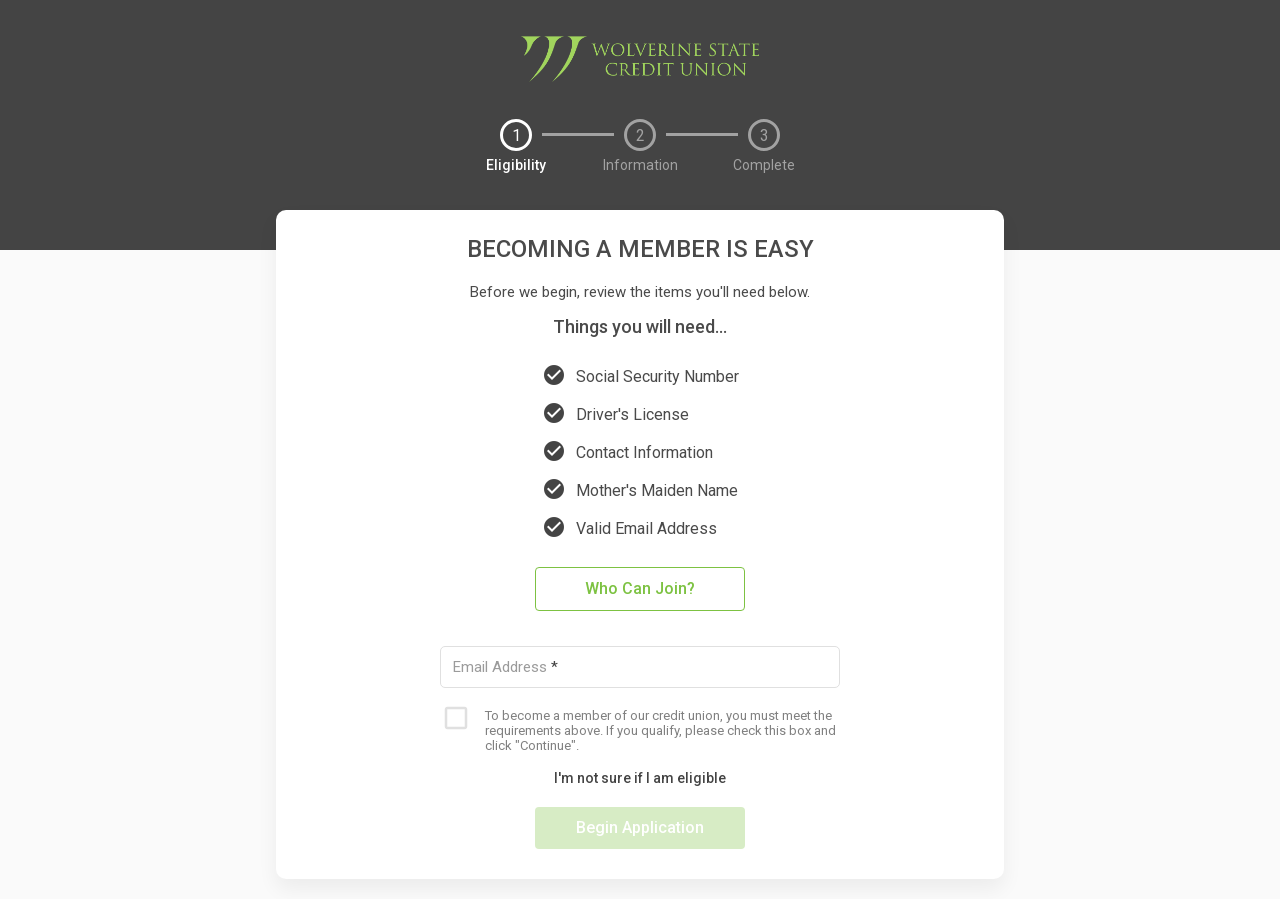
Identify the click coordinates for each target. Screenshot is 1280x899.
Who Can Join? (640, 588)
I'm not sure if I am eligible (640, 778)
